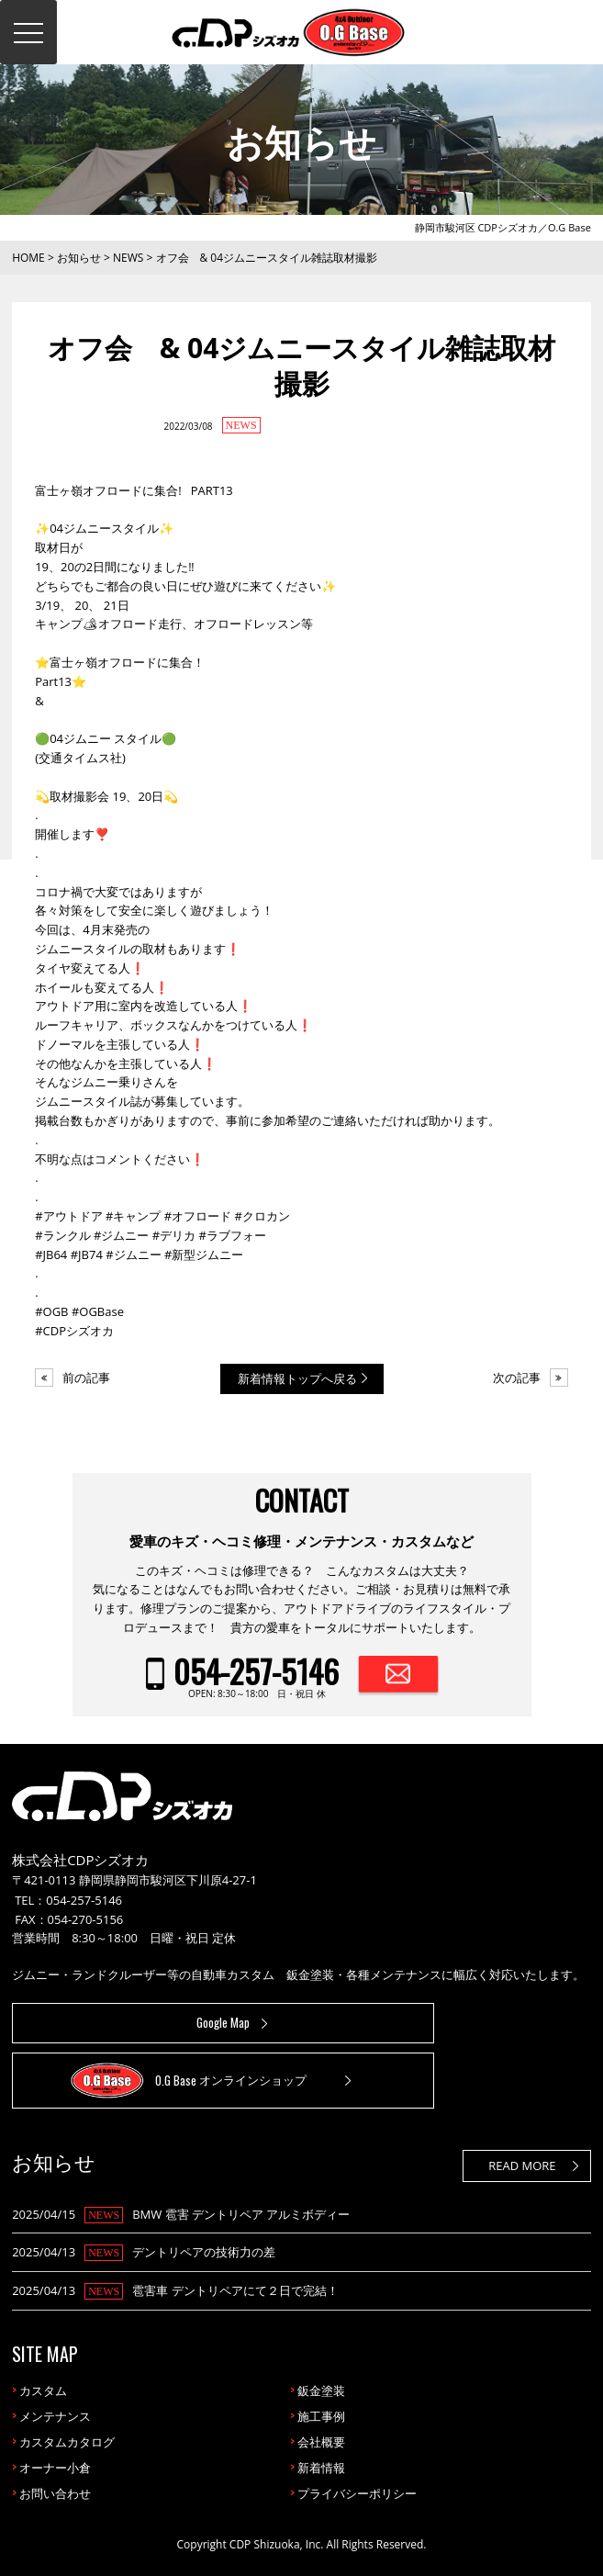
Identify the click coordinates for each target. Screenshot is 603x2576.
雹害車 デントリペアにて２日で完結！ (235, 2290)
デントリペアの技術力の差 (203, 2252)
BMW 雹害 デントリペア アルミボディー (241, 2214)
